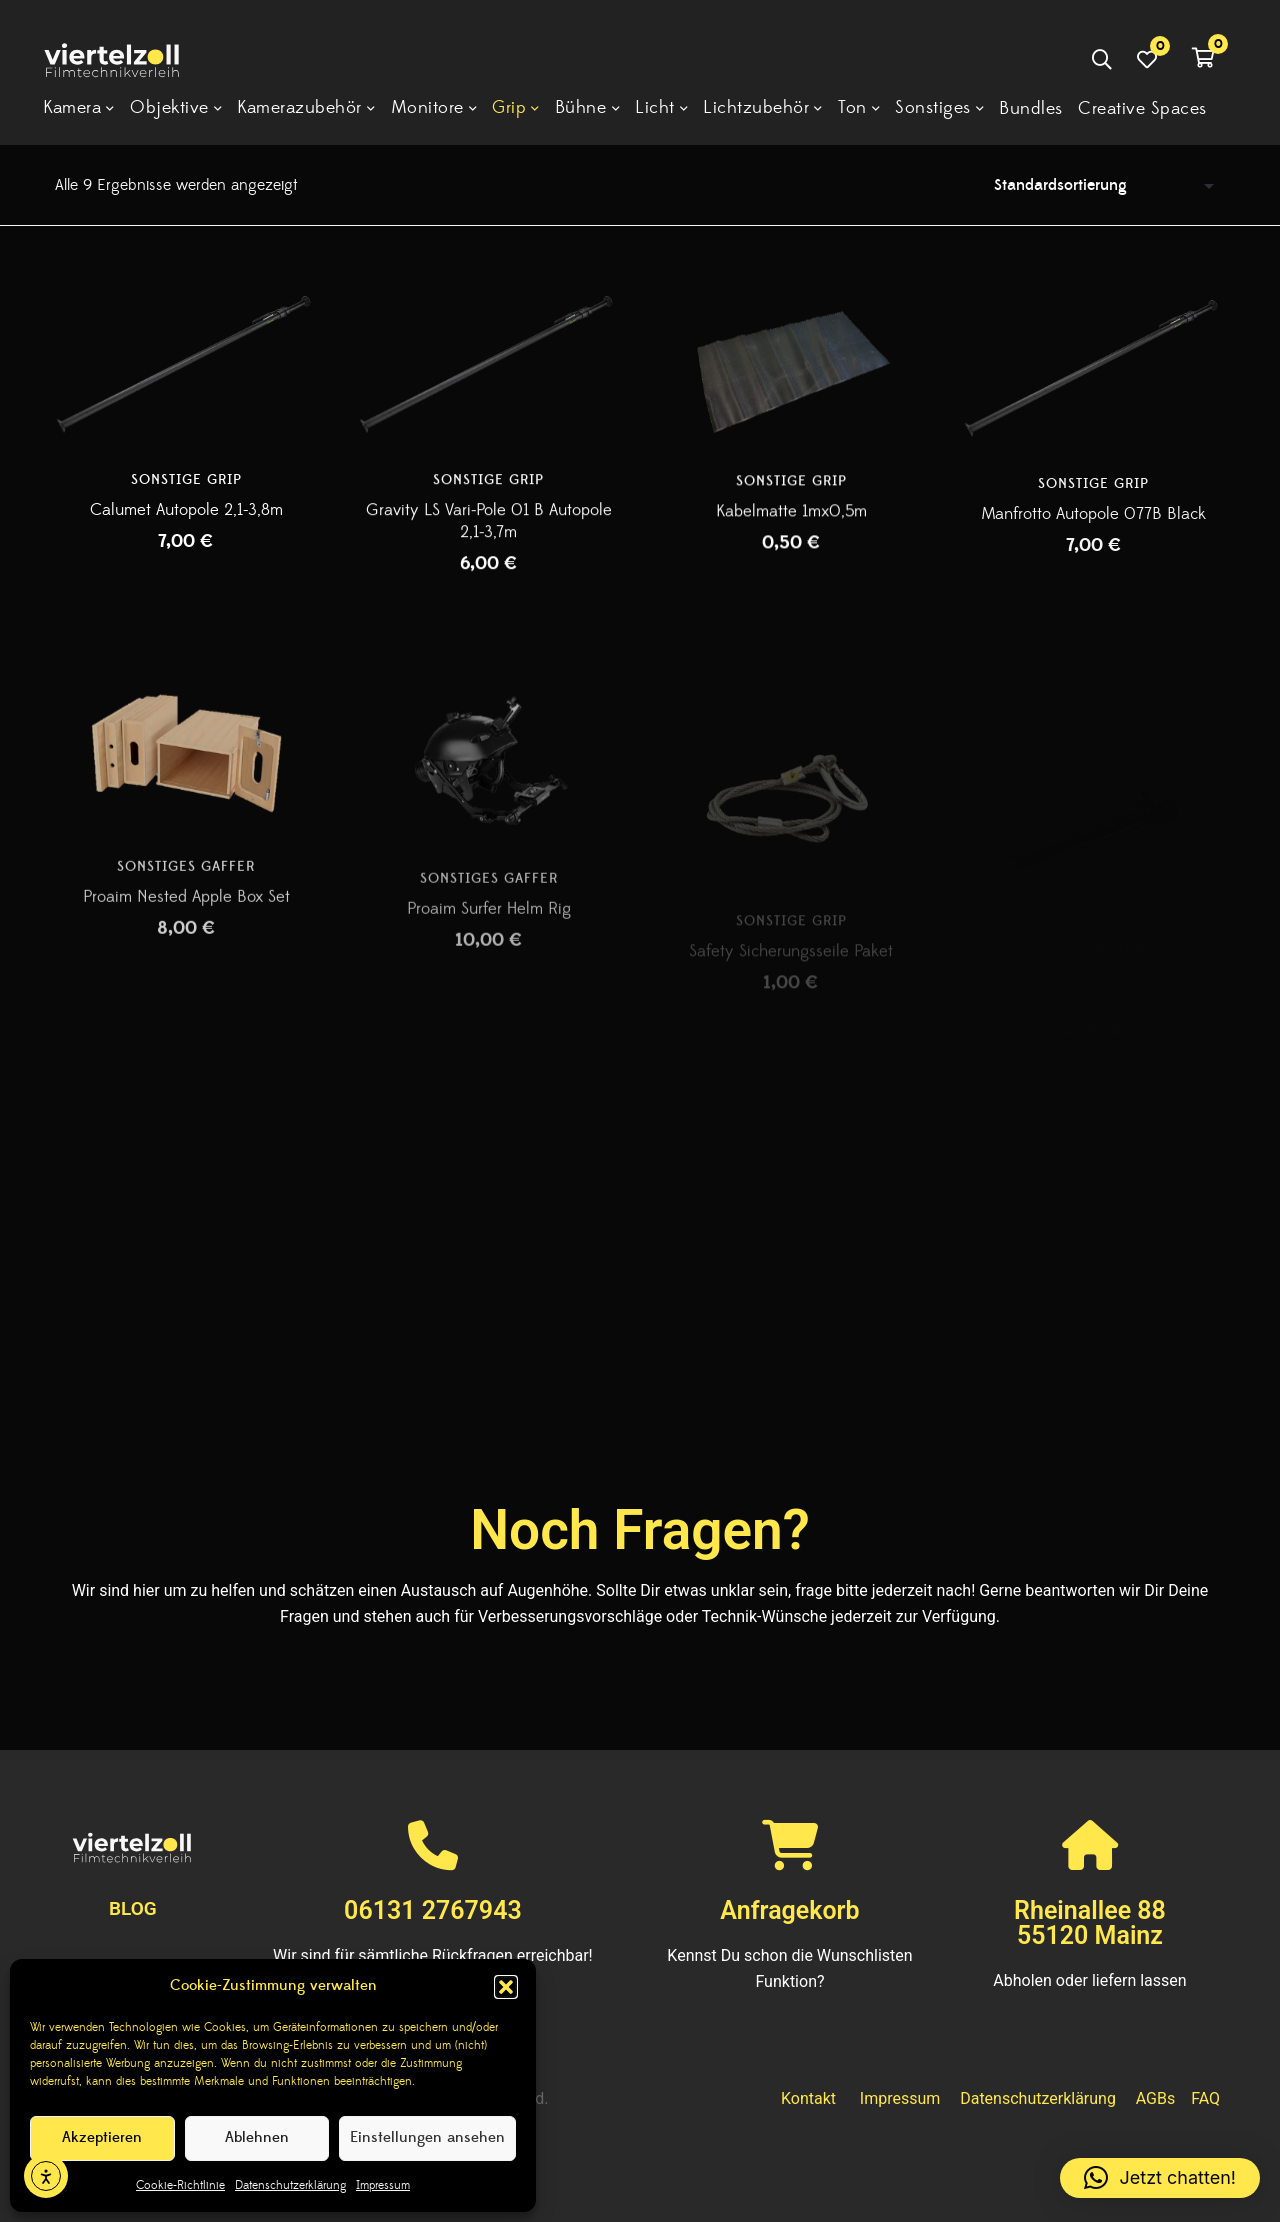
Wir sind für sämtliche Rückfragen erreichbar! (433, 1955)
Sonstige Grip (186, 485)
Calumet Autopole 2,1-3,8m (186, 515)
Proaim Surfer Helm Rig (489, 970)
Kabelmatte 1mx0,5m (791, 527)
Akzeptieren (102, 2137)
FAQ (1205, 2098)
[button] (506, 1987)
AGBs (1155, 2098)
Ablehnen (257, 2137)
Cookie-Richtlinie (180, 2185)
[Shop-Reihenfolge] (1109, 185)
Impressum (383, 2185)
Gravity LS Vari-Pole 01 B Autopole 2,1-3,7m (489, 531)
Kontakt (808, 2098)
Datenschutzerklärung (290, 2185)
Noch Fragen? (640, 1530)
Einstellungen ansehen (427, 2137)
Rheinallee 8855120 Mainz (1090, 1923)
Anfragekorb (789, 1910)
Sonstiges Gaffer (186, 921)
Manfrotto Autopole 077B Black (1093, 538)
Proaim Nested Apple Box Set (186, 951)
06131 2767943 (433, 1910)
